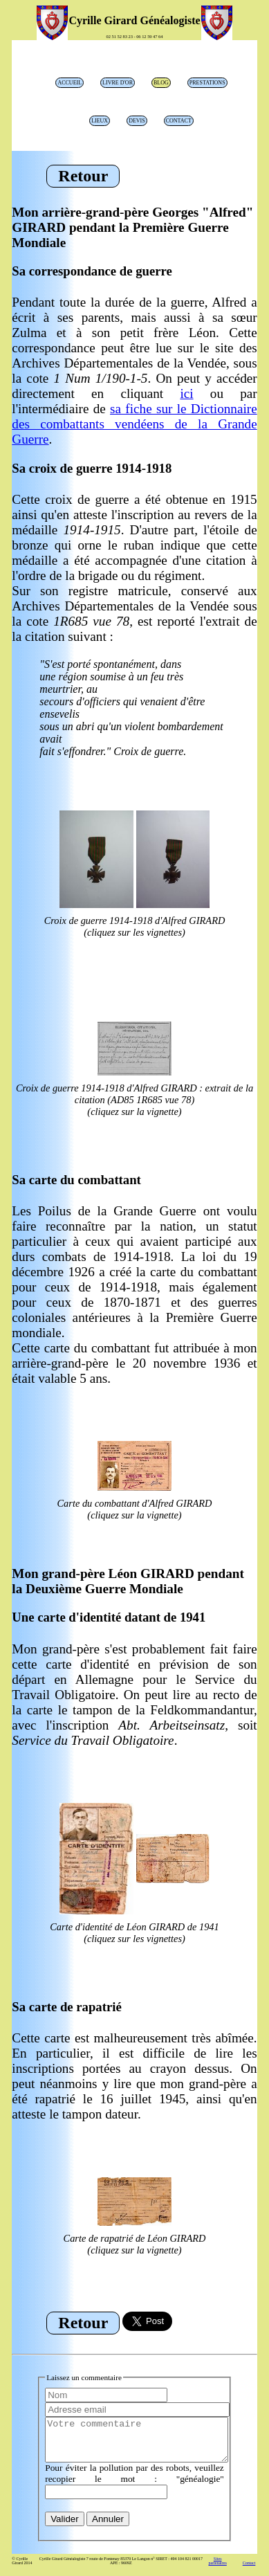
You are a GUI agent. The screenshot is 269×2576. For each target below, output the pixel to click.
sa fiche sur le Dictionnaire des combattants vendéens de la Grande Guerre (134, 423)
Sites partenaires (217, 2569)
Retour (83, 176)
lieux (99, 121)
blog (161, 83)
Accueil (69, 83)
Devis (137, 121)
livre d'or (117, 83)
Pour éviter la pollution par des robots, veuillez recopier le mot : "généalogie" (134, 2481)
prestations (207, 83)
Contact (179, 121)
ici (186, 393)
